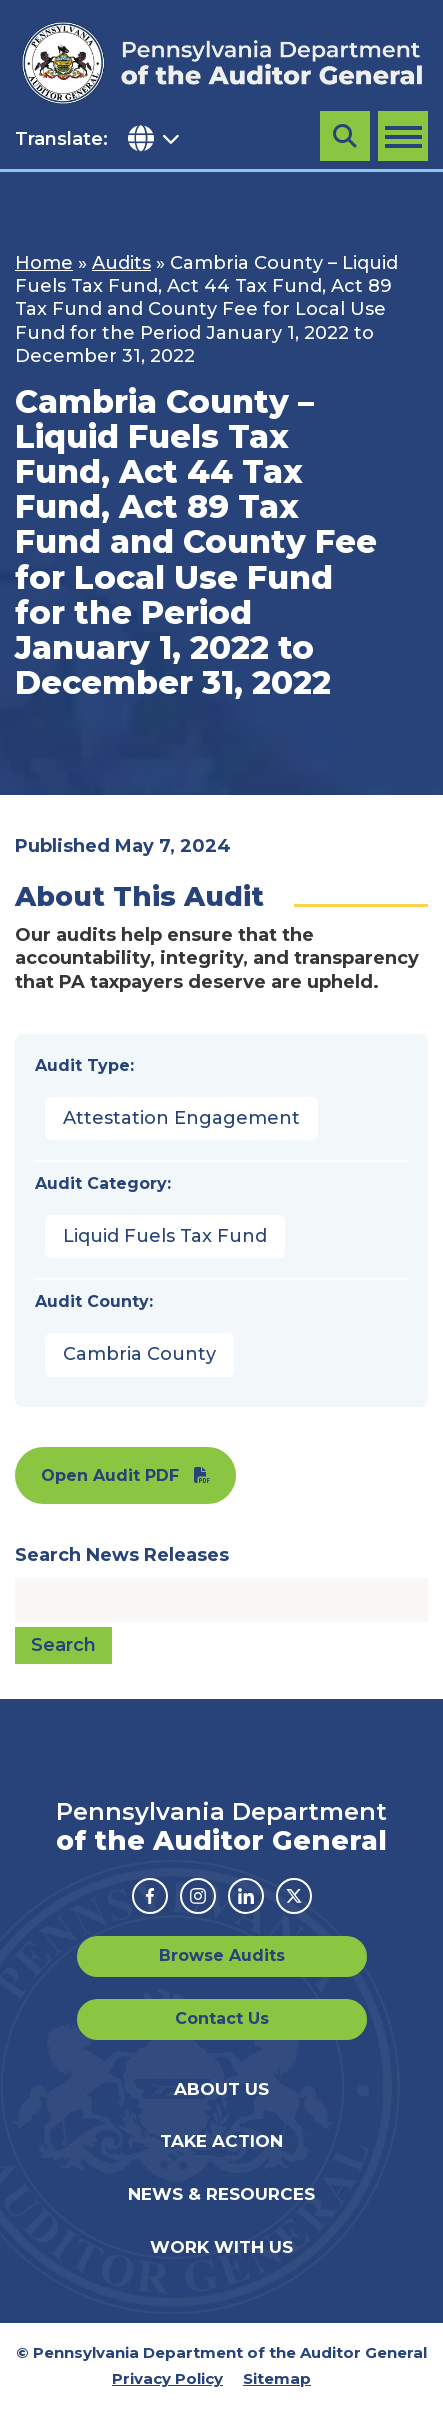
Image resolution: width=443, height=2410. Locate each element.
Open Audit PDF (110, 1475)
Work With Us (221, 2247)
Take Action (221, 2141)
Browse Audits (222, 1955)
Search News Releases (122, 1555)
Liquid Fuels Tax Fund (165, 1236)
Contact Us (222, 2018)
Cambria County (139, 1354)
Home (44, 263)
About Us (221, 2089)
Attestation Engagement (181, 1118)
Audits (121, 263)
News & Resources (221, 2194)
